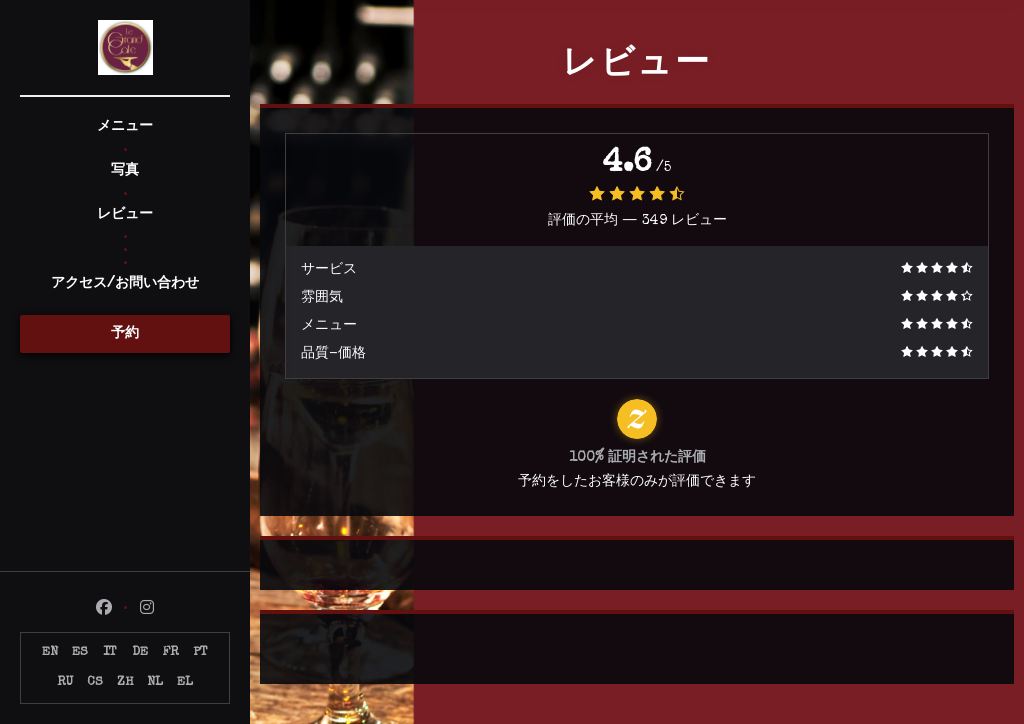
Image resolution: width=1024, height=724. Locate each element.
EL (185, 682)
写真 (125, 171)
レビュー (125, 215)
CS (95, 682)
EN (50, 652)
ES (80, 652)
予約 (125, 334)
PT (200, 652)
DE (140, 652)
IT (110, 652)
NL (155, 682)
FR (170, 652)
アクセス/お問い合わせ (125, 284)
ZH (125, 682)
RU (65, 682)
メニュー (125, 127)
